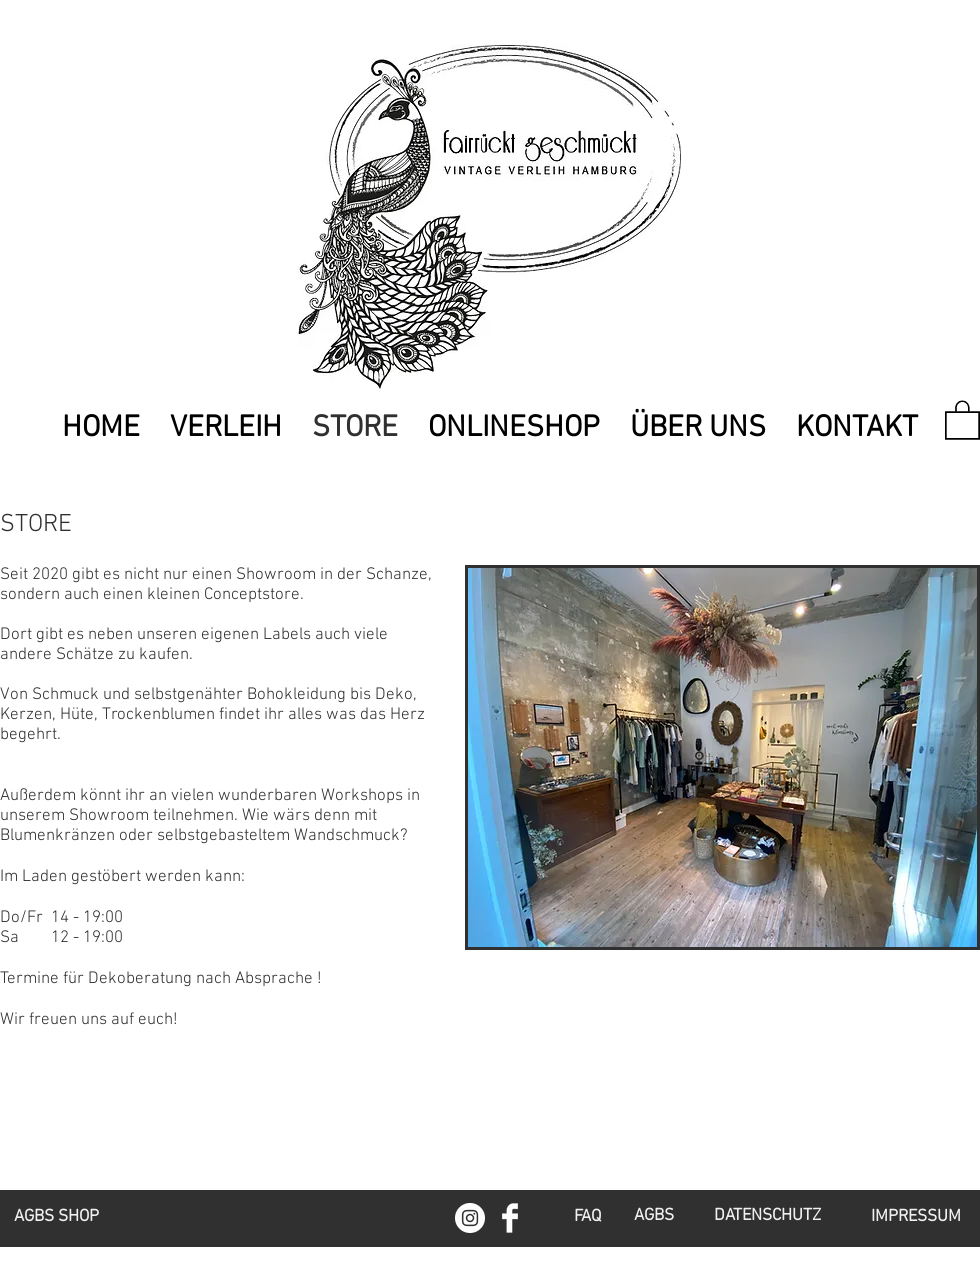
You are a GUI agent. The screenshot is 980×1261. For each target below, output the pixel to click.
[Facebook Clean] (510, 1218)
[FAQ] (587, 1218)
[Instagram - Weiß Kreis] (470, 1218)
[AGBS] (654, 1217)
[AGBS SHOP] (56, 1218)
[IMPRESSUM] (916, 1218)
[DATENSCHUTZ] (767, 1217)
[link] (962, 419)
